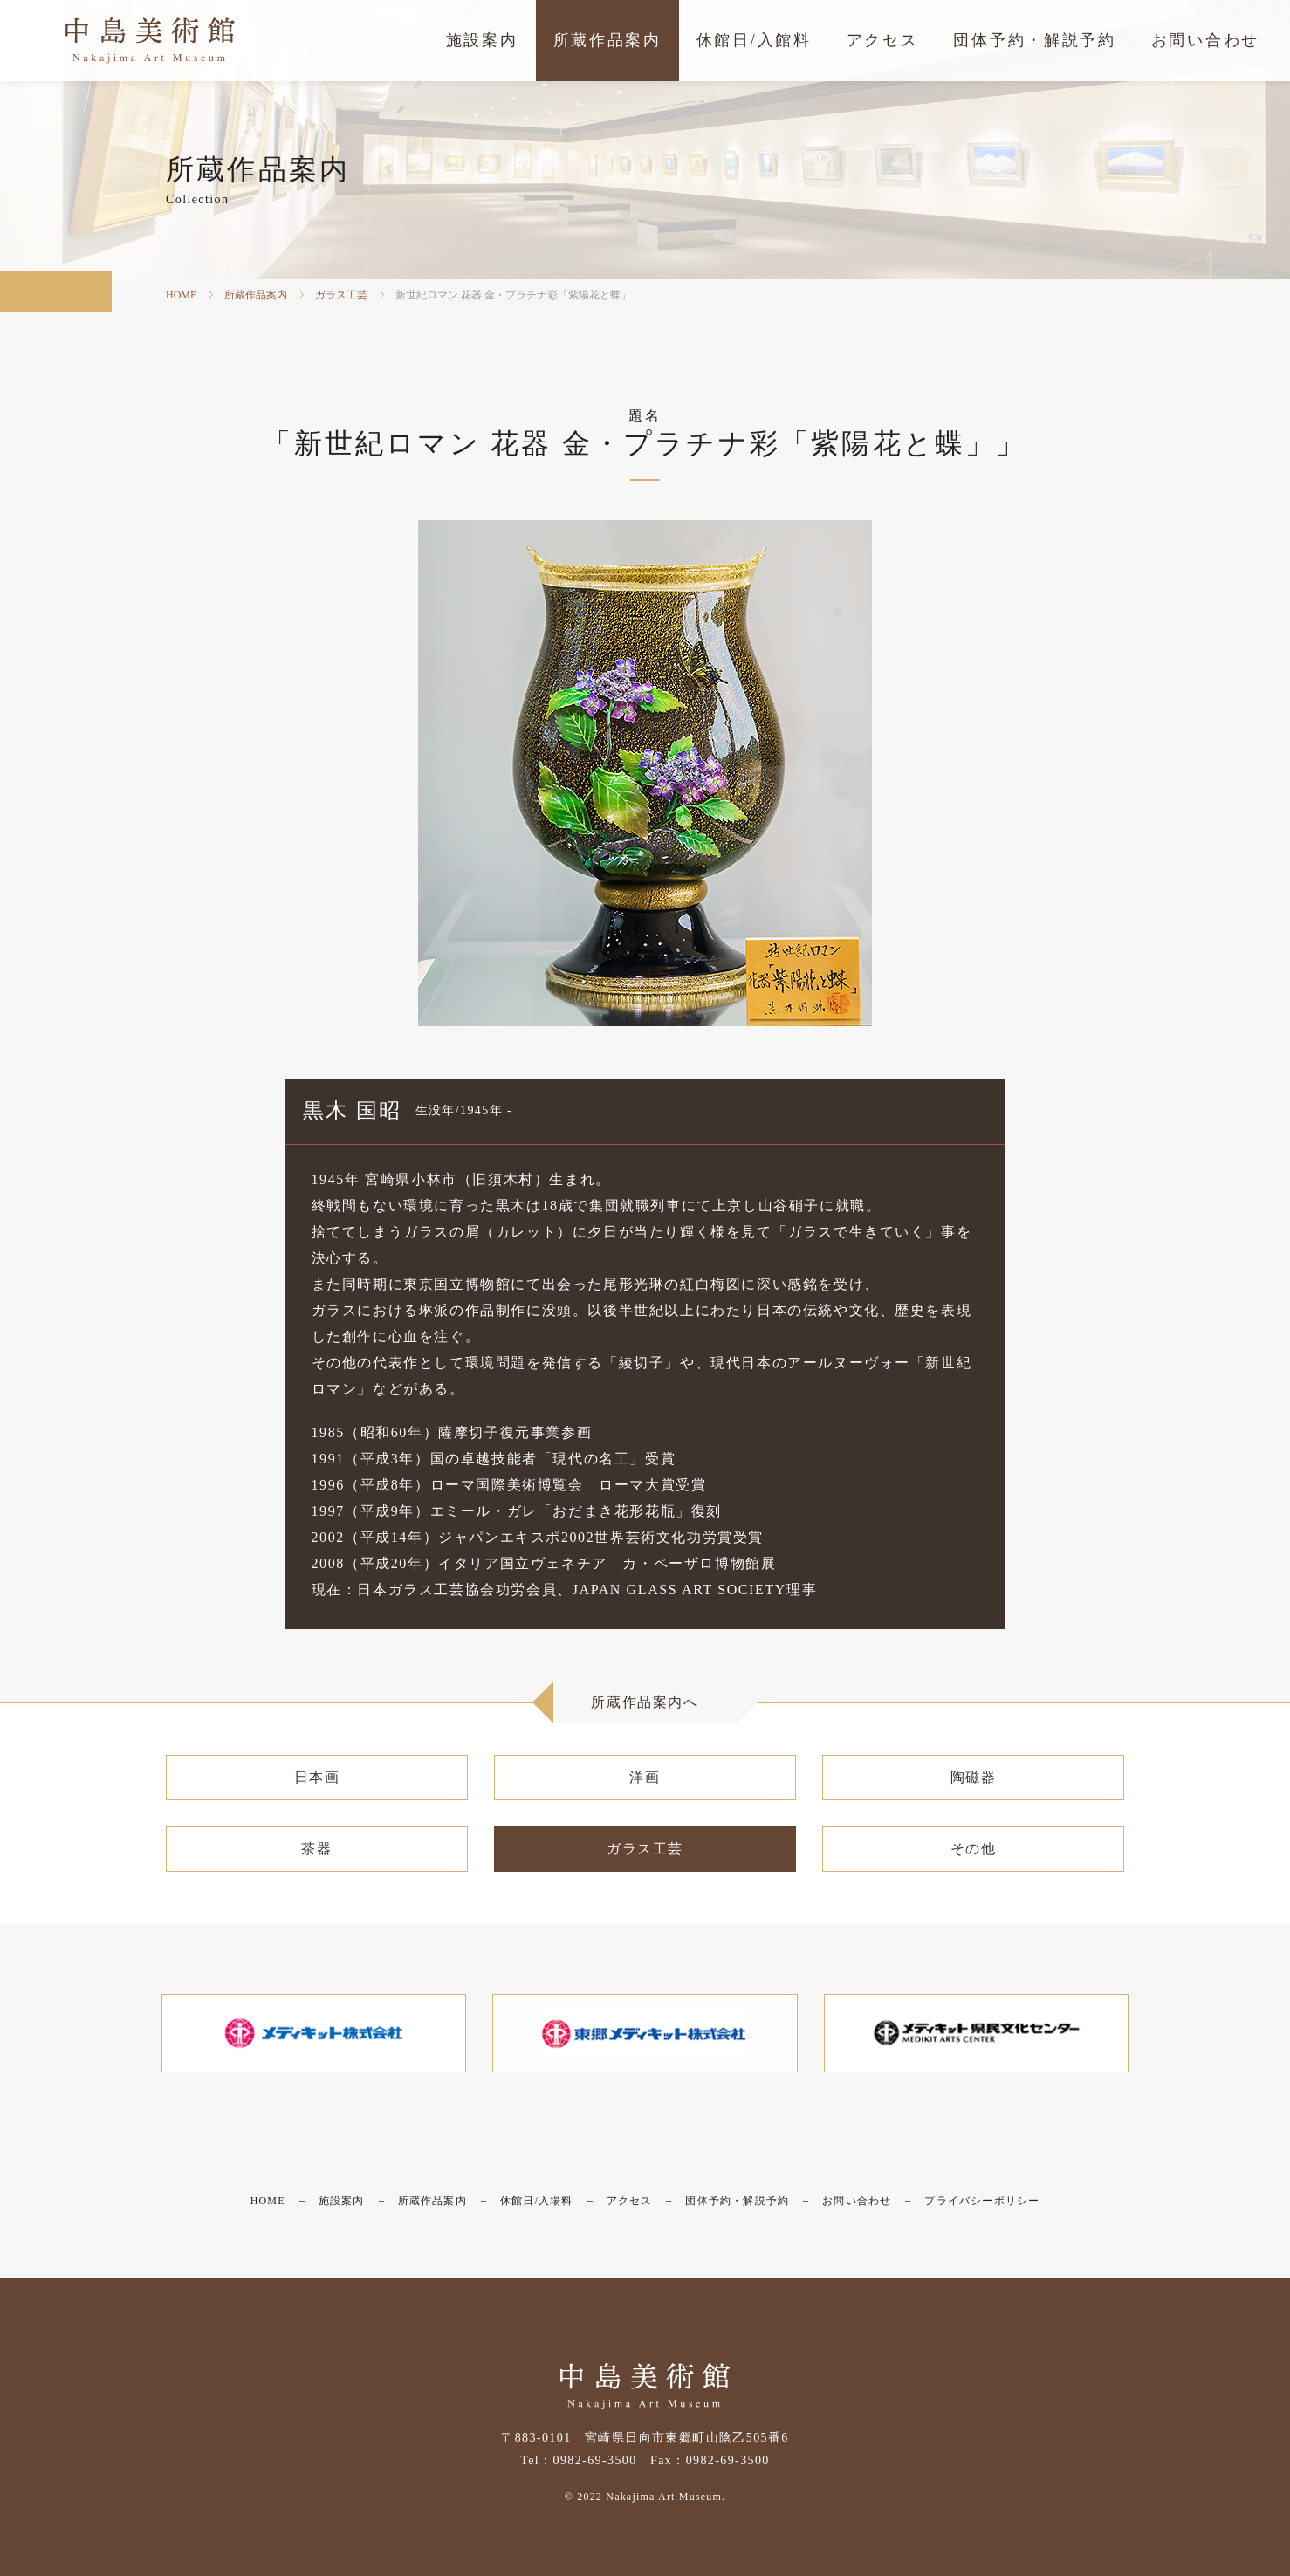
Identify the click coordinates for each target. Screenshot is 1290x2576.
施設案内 (342, 2201)
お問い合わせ (856, 2201)
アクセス (630, 2201)
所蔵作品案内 (255, 295)
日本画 (317, 1777)
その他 (973, 1848)
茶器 (316, 1848)
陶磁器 (973, 1777)
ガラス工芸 (341, 295)
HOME (181, 295)
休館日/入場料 (536, 2201)
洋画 (644, 1777)
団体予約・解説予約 (737, 2201)
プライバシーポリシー (982, 2201)
